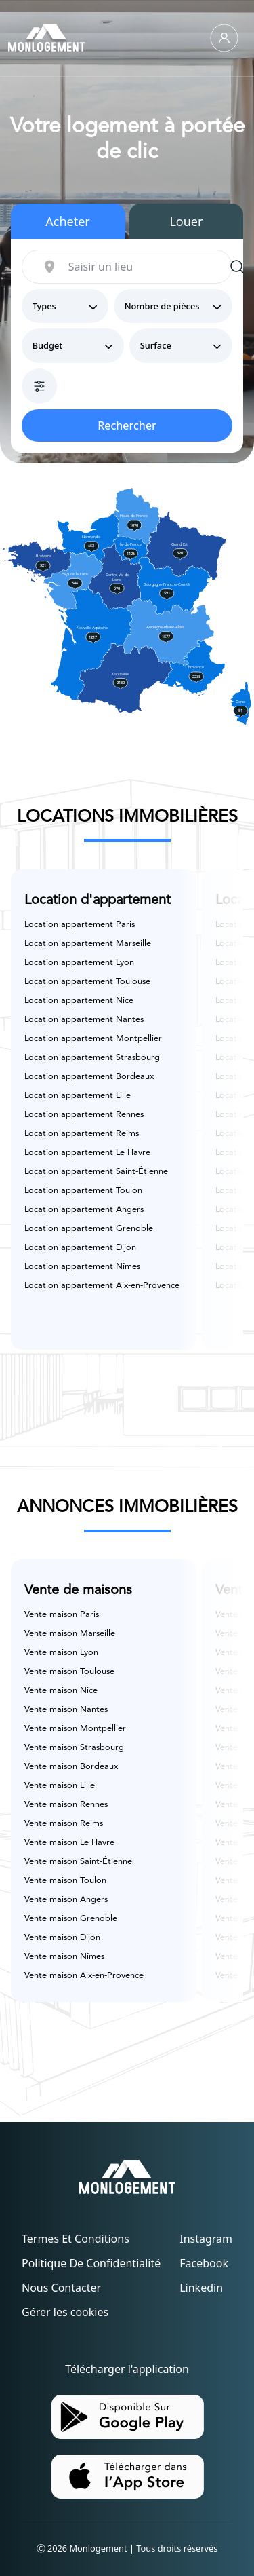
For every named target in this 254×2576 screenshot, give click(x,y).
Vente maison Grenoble (70, 1918)
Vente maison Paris (61, 1614)
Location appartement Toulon (83, 1190)
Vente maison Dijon (62, 1937)
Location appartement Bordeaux (89, 1076)
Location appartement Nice (78, 1000)
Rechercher (127, 425)
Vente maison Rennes (66, 1804)
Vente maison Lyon (61, 1652)
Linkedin (201, 2287)
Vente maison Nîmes (64, 1956)
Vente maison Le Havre (69, 1842)
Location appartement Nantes (84, 1019)
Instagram (205, 2238)
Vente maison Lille (59, 1785)
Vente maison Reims (63, 1823)
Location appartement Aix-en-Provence (101, 1285)
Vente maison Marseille (69, 1633)
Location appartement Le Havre (87, 1152)
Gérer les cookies (65, 2312)
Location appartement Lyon (79, 962)
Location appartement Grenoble (88, 1228)
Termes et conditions (75, 2238)
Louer (186, 221)
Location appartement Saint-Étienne (96, 1171)
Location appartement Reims (81, 1133)
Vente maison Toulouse (69, 1671)
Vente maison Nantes (66, 1709)
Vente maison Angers (66, 1899)
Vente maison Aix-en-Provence (84, 1975)
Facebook (203, 2263)
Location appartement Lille (77, 1095)
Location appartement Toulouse (87, 981)
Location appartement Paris (79, 924)
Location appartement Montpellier (93, 1038)
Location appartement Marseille (87, 943)
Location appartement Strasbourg (92, 1057)
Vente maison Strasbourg (74, 1747)
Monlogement (98, 2548)
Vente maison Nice (61, 1690)
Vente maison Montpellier (75, 1728)
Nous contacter (61, 2287)
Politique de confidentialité (91, 2263)
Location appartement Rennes (84, 1114)
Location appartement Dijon (80, 1247)
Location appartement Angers (84, 1209)
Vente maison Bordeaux (71, 1766)
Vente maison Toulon (65, 1880)
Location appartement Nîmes (82, 1266)
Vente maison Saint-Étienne (78, 1861)
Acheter (67, 221)
